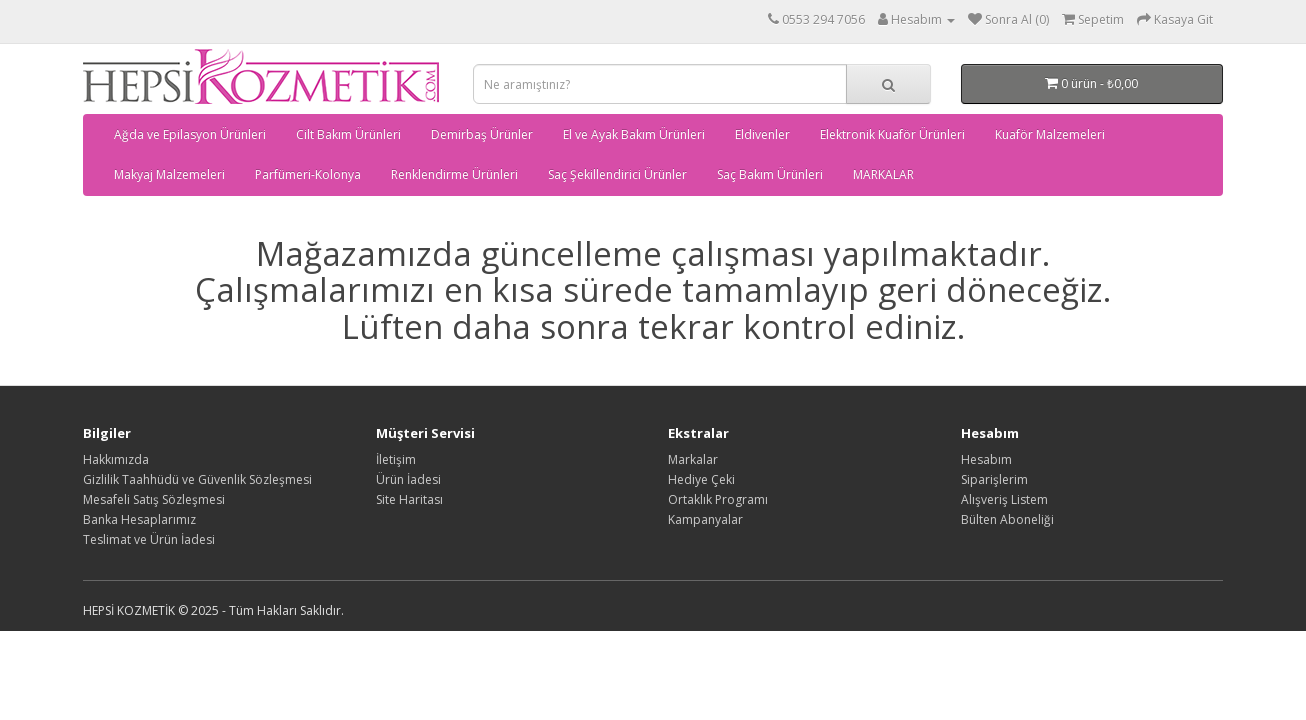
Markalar (693, 459)
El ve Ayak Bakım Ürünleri (634, 134)
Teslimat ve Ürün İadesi (149, 539)
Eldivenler (762, 134)
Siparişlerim (994, 479)
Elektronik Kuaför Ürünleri (892, 134)
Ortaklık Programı (718, 499)
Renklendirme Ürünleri (454, 174)
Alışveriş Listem (1004, 499)
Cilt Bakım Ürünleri (348, 134)
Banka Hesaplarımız (139, 519)
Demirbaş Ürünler (482, 134)
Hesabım (986, 459)
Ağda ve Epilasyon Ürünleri (190, 134)
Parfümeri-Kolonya (308, 174)
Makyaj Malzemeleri (169, 174)
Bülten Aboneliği (1007, 519)
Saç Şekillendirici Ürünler (617, 174)
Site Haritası (409, 499)
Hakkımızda (116, 459)
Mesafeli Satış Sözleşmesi (154, 499)
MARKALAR (883, 174)
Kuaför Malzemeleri (1050, 134)
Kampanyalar (705, 519)
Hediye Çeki (701, 479)
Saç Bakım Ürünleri (770, 174)
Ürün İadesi (408, 479)
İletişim (396, 459)
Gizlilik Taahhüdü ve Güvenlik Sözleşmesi (197, 479)
